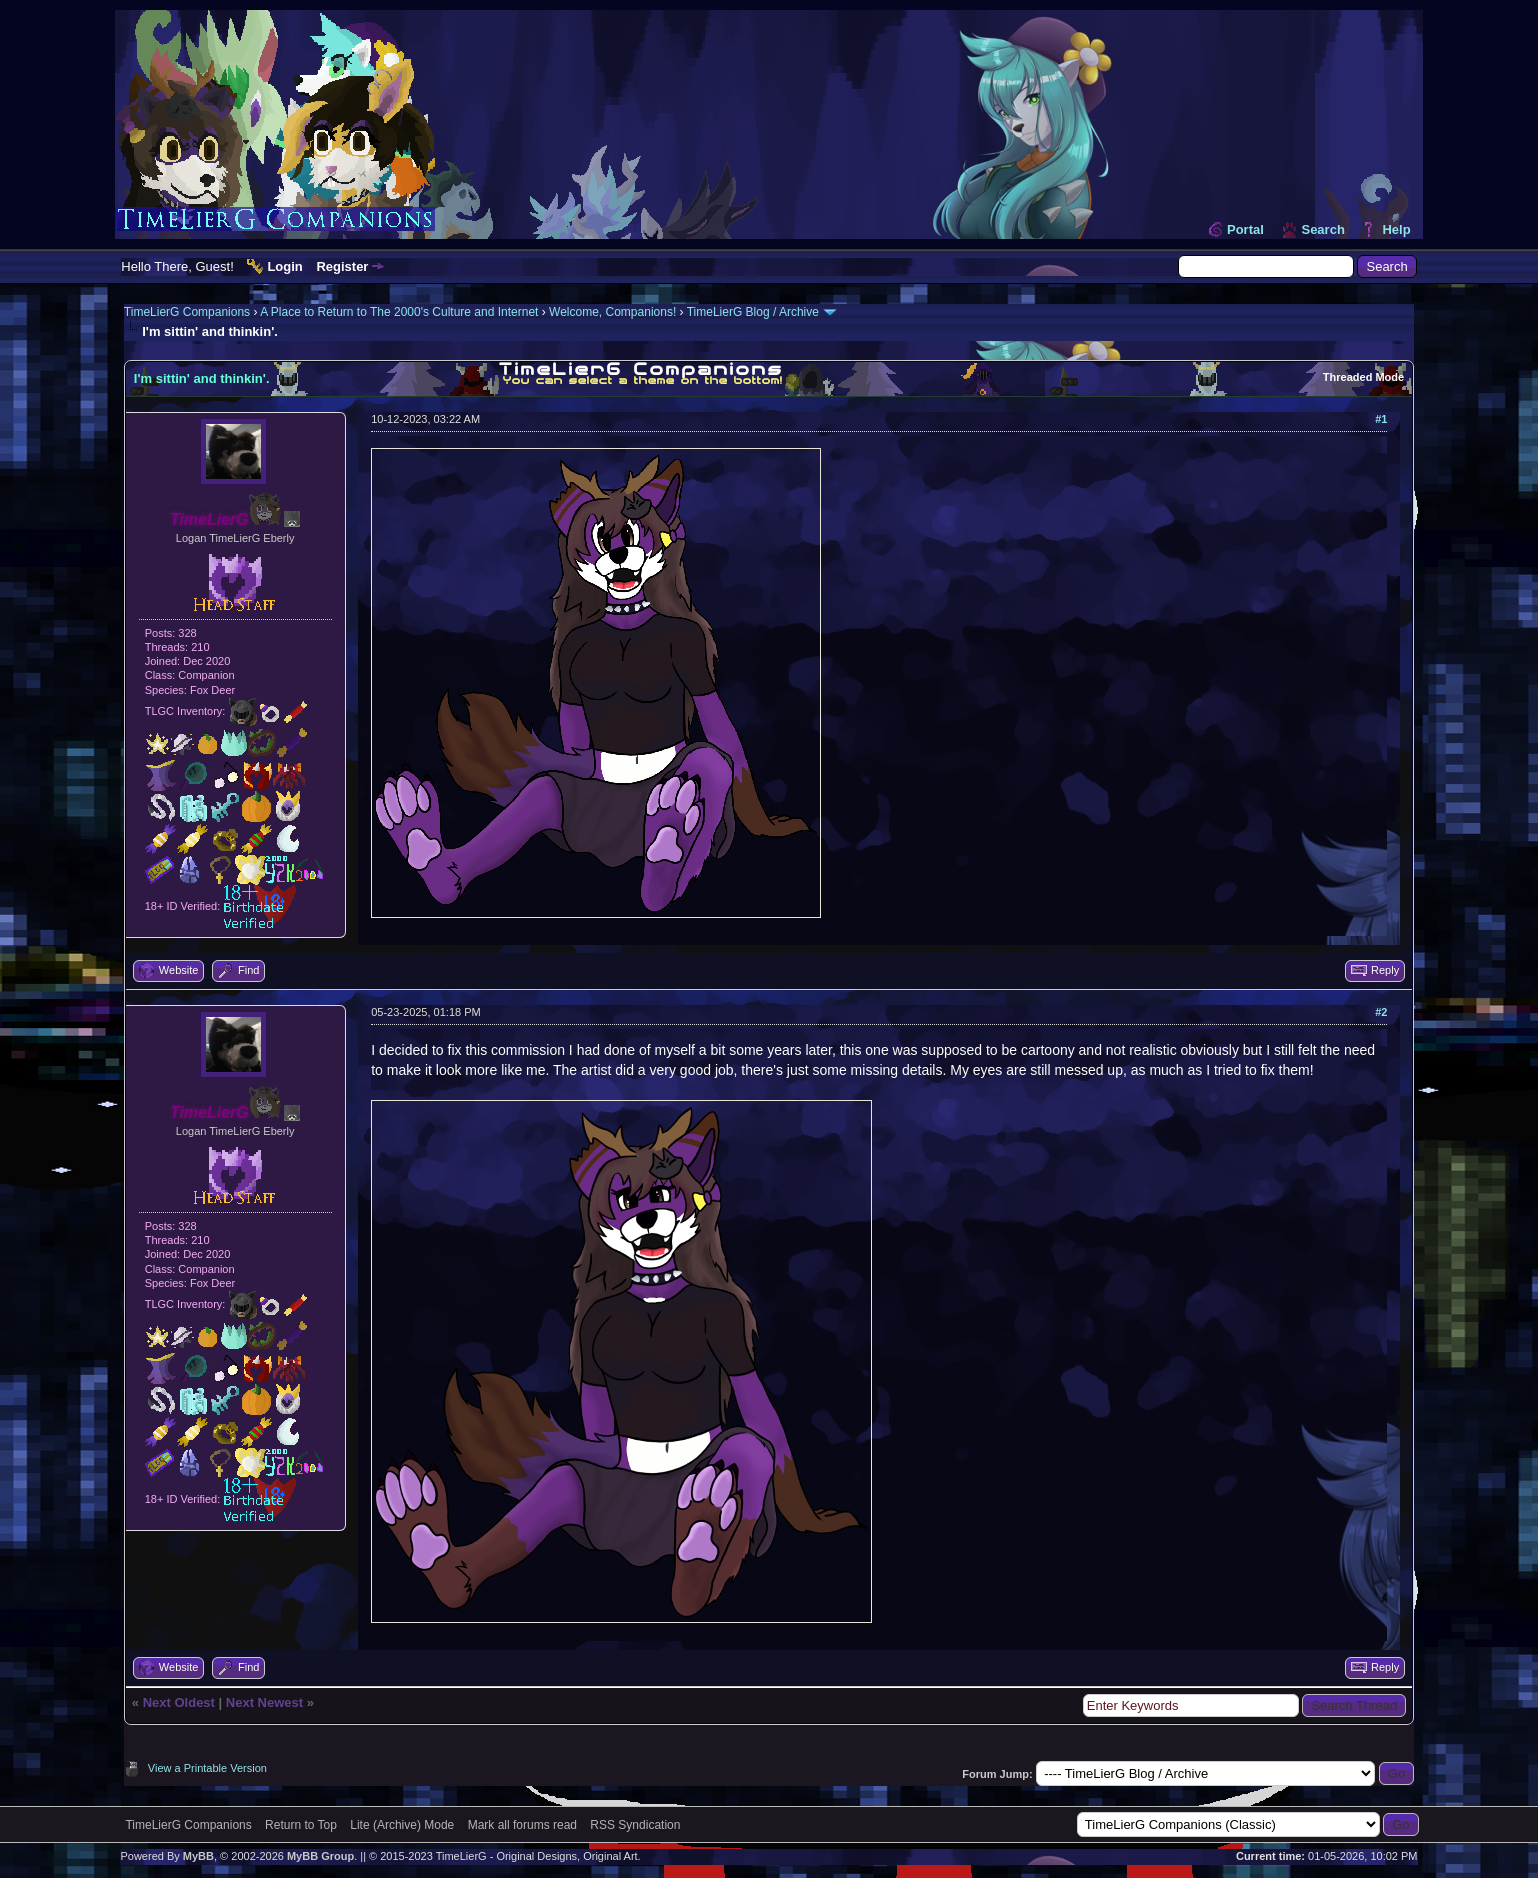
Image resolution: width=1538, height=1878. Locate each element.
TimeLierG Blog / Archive (753, 312)
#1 (1381, 419)
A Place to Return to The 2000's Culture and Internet (399, 312)
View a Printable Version (207, 1768)
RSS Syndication (635, 1825)
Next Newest (264, 1702)
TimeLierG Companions (187, 312)
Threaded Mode (1363, 377)
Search (1322, 229)
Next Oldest (179, 1702)
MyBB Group (320, 1856)
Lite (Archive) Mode (402, 1825)
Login (284, 266)
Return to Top (301, 1825)
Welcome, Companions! (612, 312)
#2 (1381, 1012)
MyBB (198, 1856)
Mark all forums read (522, 1825)
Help (1396, 229)
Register (342, 266)
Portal (1245, 229)
